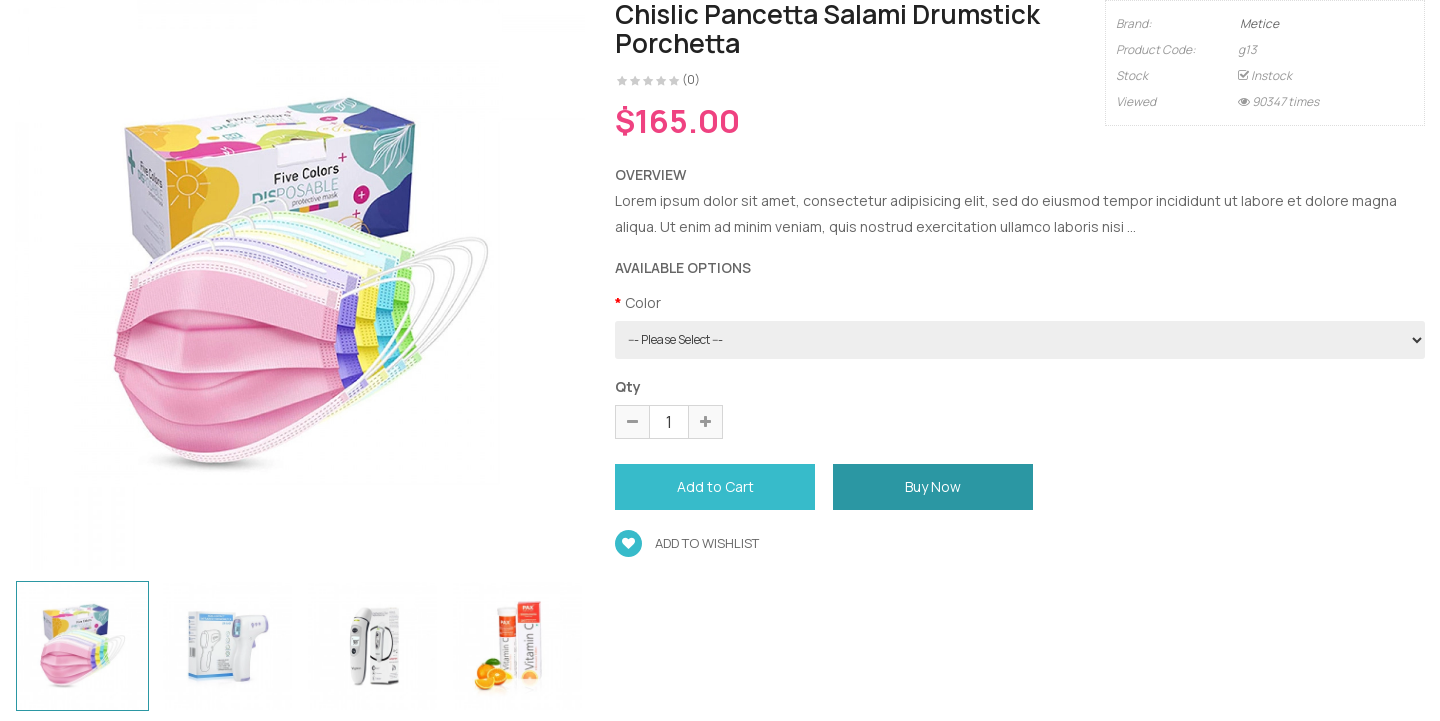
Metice (1259, 23)
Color (643, 302)
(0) (691, 79)
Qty (628, 386)
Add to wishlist (687, 543)
